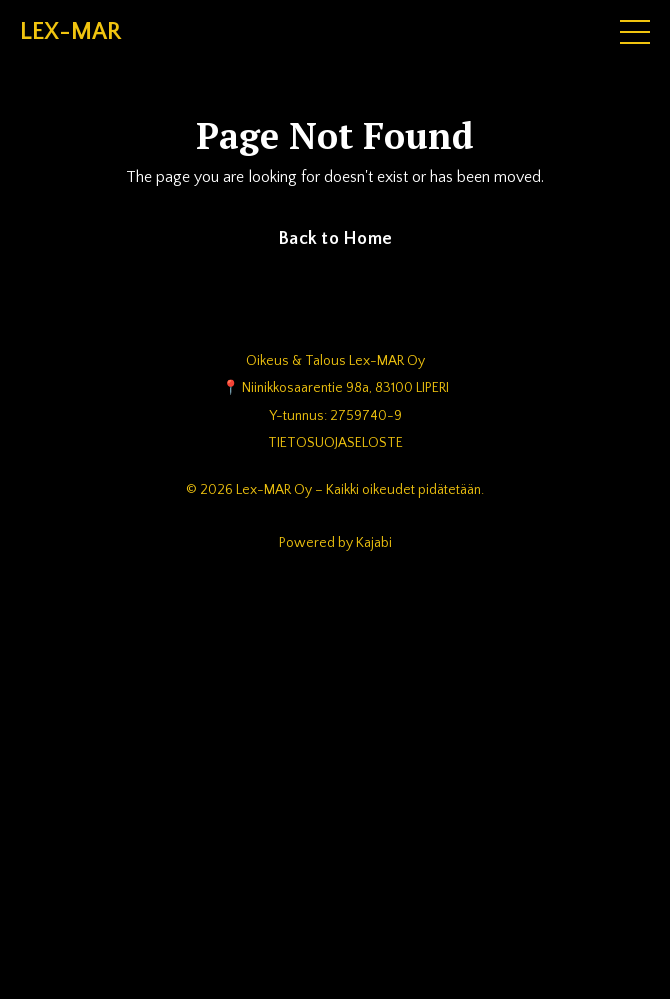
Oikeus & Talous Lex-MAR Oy (335, 361)
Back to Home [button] (335, 239)
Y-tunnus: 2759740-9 (335, 416)
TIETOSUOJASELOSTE (335, 443)
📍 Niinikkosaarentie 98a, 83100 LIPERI (335, 388)
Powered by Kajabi (335, 543)
